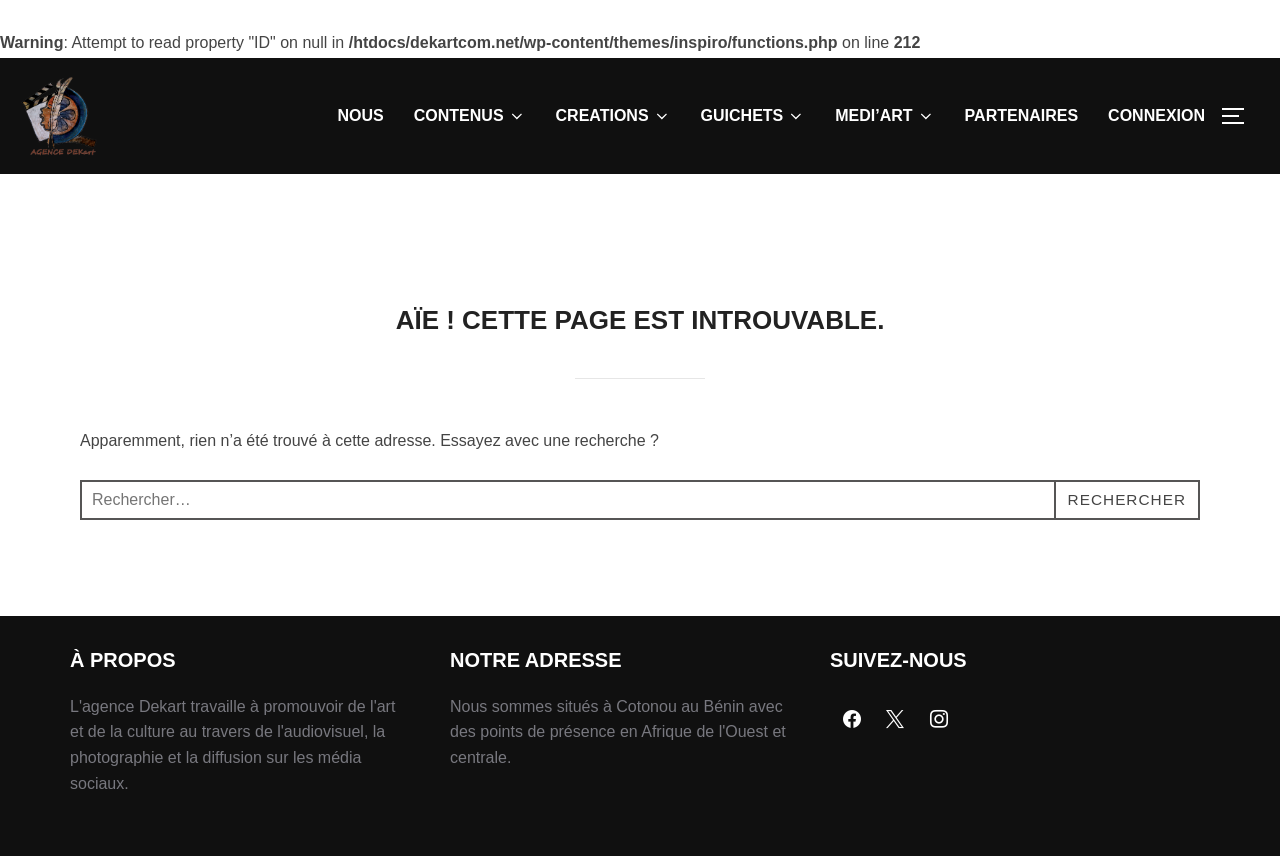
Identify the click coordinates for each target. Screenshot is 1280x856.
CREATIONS (613, 116)
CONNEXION (1156, 115)
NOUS (361, 115)
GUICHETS (753, 116)
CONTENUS (470, 116)
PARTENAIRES (1022, 115)
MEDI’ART (884, 116)
